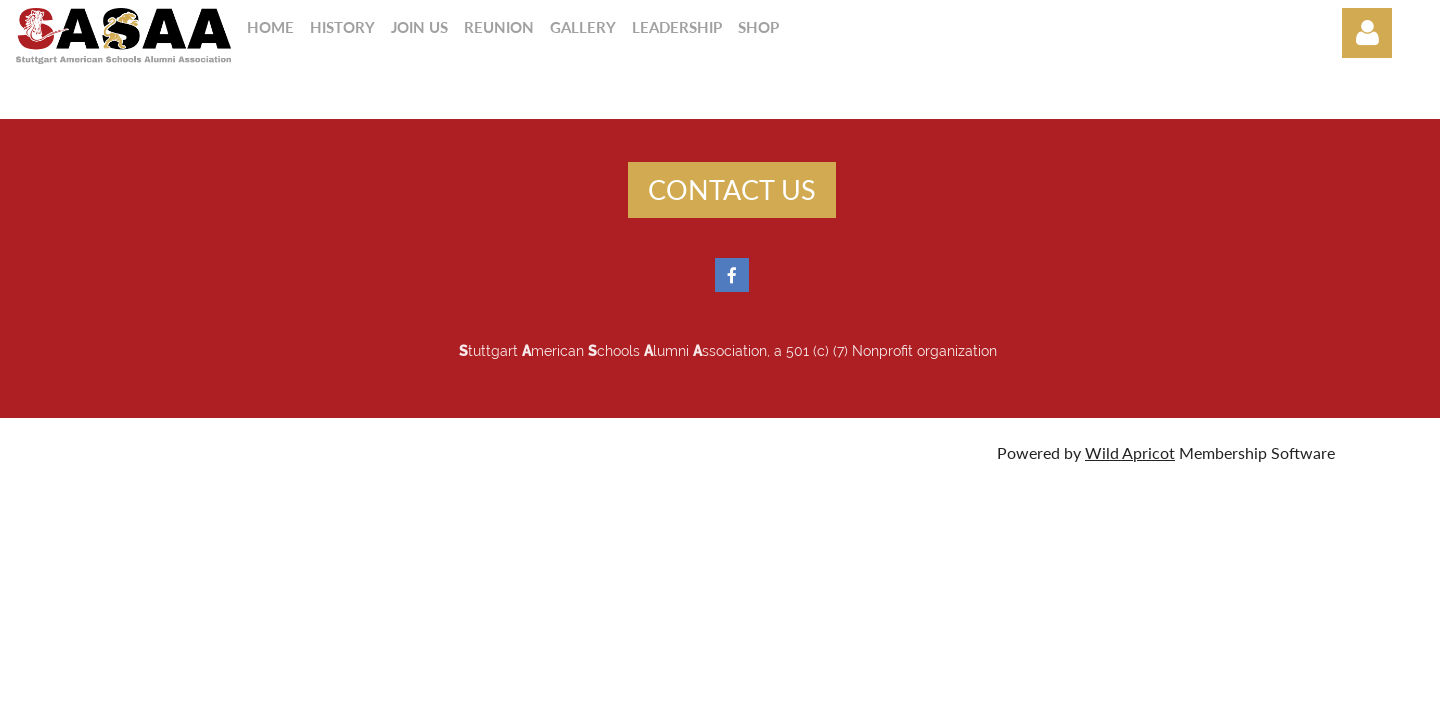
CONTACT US (732, 190)
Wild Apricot (1130, 452)
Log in (1367, 33)
